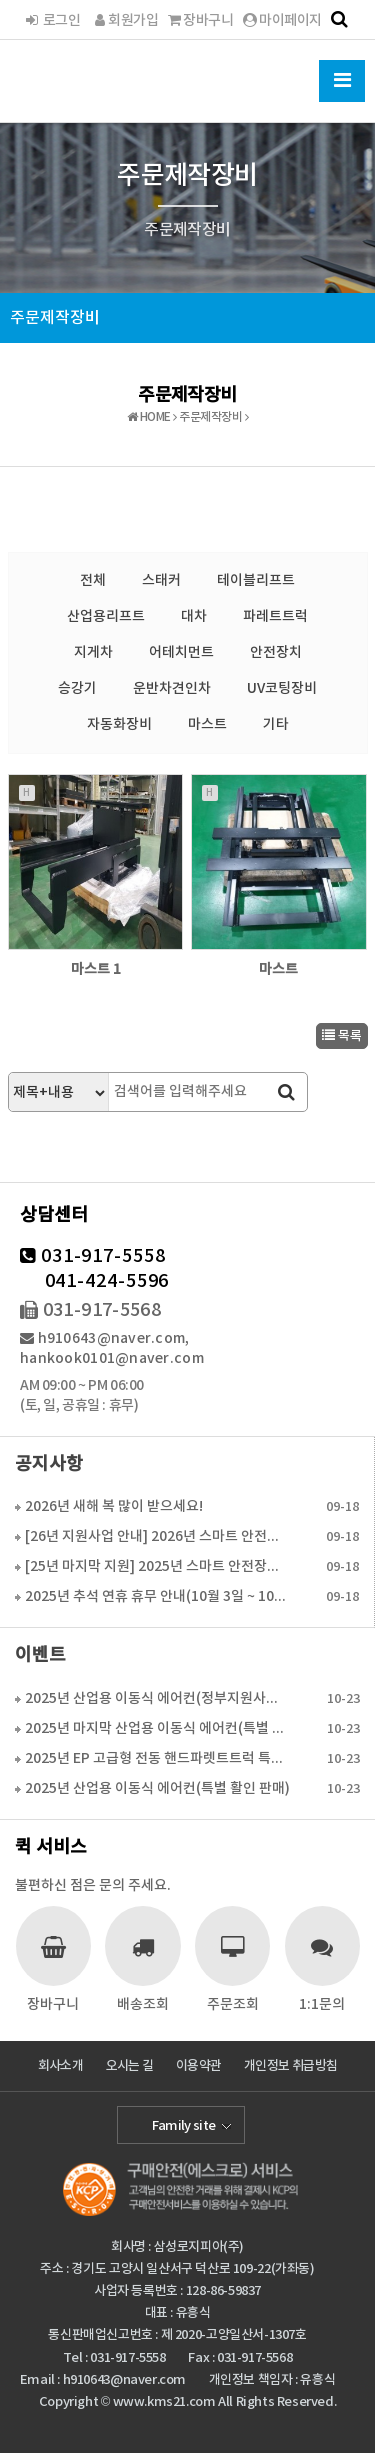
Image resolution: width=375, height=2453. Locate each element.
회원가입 (124, 20)
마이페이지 (282, 20)
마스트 (207, 724)
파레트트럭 (275, 616)
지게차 (93, 652)
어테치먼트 (181, 652)
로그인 (52, 20)
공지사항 (49, 1464)
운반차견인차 (172, 688)
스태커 (161, 580)
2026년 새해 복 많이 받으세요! (114, 1506)
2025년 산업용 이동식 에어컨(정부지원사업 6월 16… (157, 1698)
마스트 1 (96, 969)
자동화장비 (119, 724)
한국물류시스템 (93, 78)
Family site (184, 2126)
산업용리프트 (106, 616)
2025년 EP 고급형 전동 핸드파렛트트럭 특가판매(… (157, 1758)
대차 (194, 616)
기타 (276, 724)
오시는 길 (130, 2066)
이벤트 (40, 1655)
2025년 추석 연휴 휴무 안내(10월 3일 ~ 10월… (157, 1596)
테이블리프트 (256, 580)
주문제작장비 (55, 318)
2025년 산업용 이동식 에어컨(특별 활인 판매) (157, 1788)
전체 (93, 580)
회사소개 (60, 2066)
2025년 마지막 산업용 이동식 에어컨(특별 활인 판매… (157, 1728)
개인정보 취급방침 (290, 2066)
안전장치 (276, 652)
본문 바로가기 (0, 0)
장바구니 (200, 20)
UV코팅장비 (282, 688)
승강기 (77, 688)
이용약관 (198, 2066)
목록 (342, 1036)
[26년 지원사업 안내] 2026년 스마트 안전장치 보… (157, 1536)
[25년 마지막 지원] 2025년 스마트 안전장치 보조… (157, 1566)
